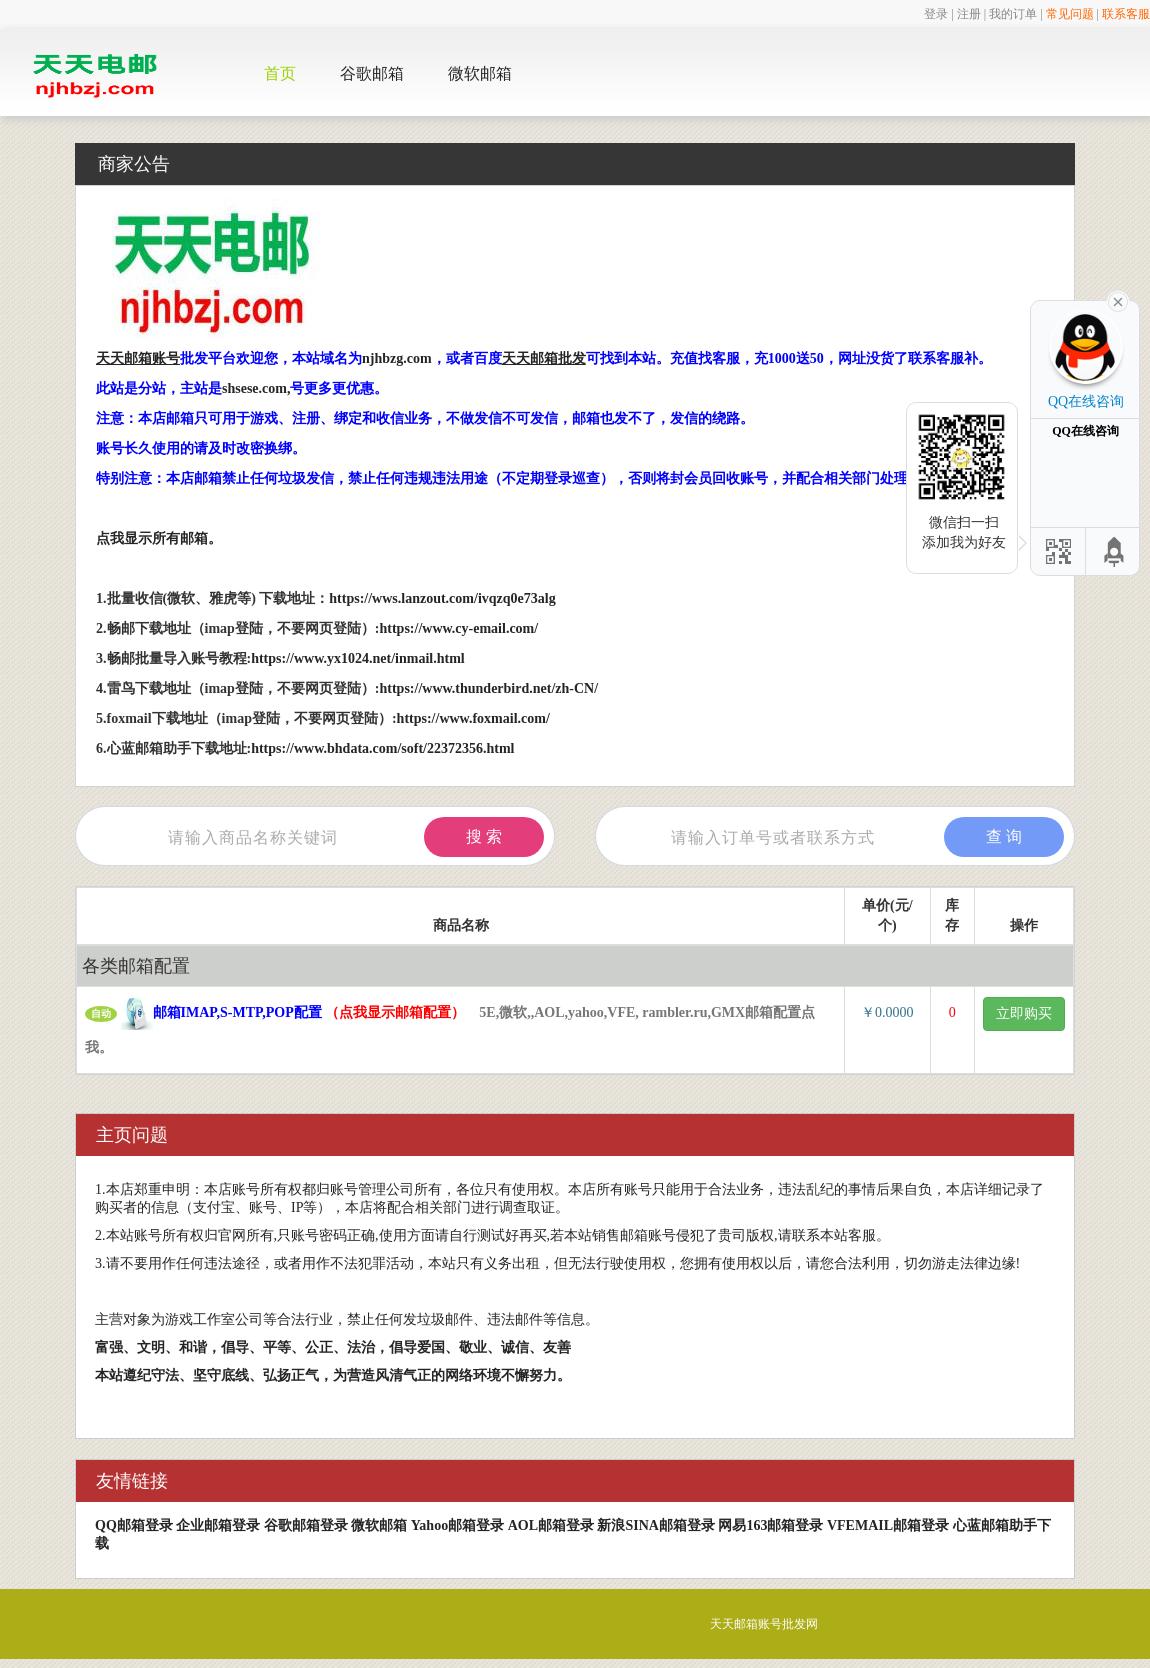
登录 (936, 14)
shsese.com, (256, 388)
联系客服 (1126, 14)
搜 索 (484, 836)
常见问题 (1070, 14)
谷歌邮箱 (372, 73)
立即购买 (1024, 1013)
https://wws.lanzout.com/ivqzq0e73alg (442, 598)
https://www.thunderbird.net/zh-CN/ (489, 688)
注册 (969, 14)
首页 (280, 73)
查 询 (1004, 836)
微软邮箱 (480, 73)
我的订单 (1013, 14)
